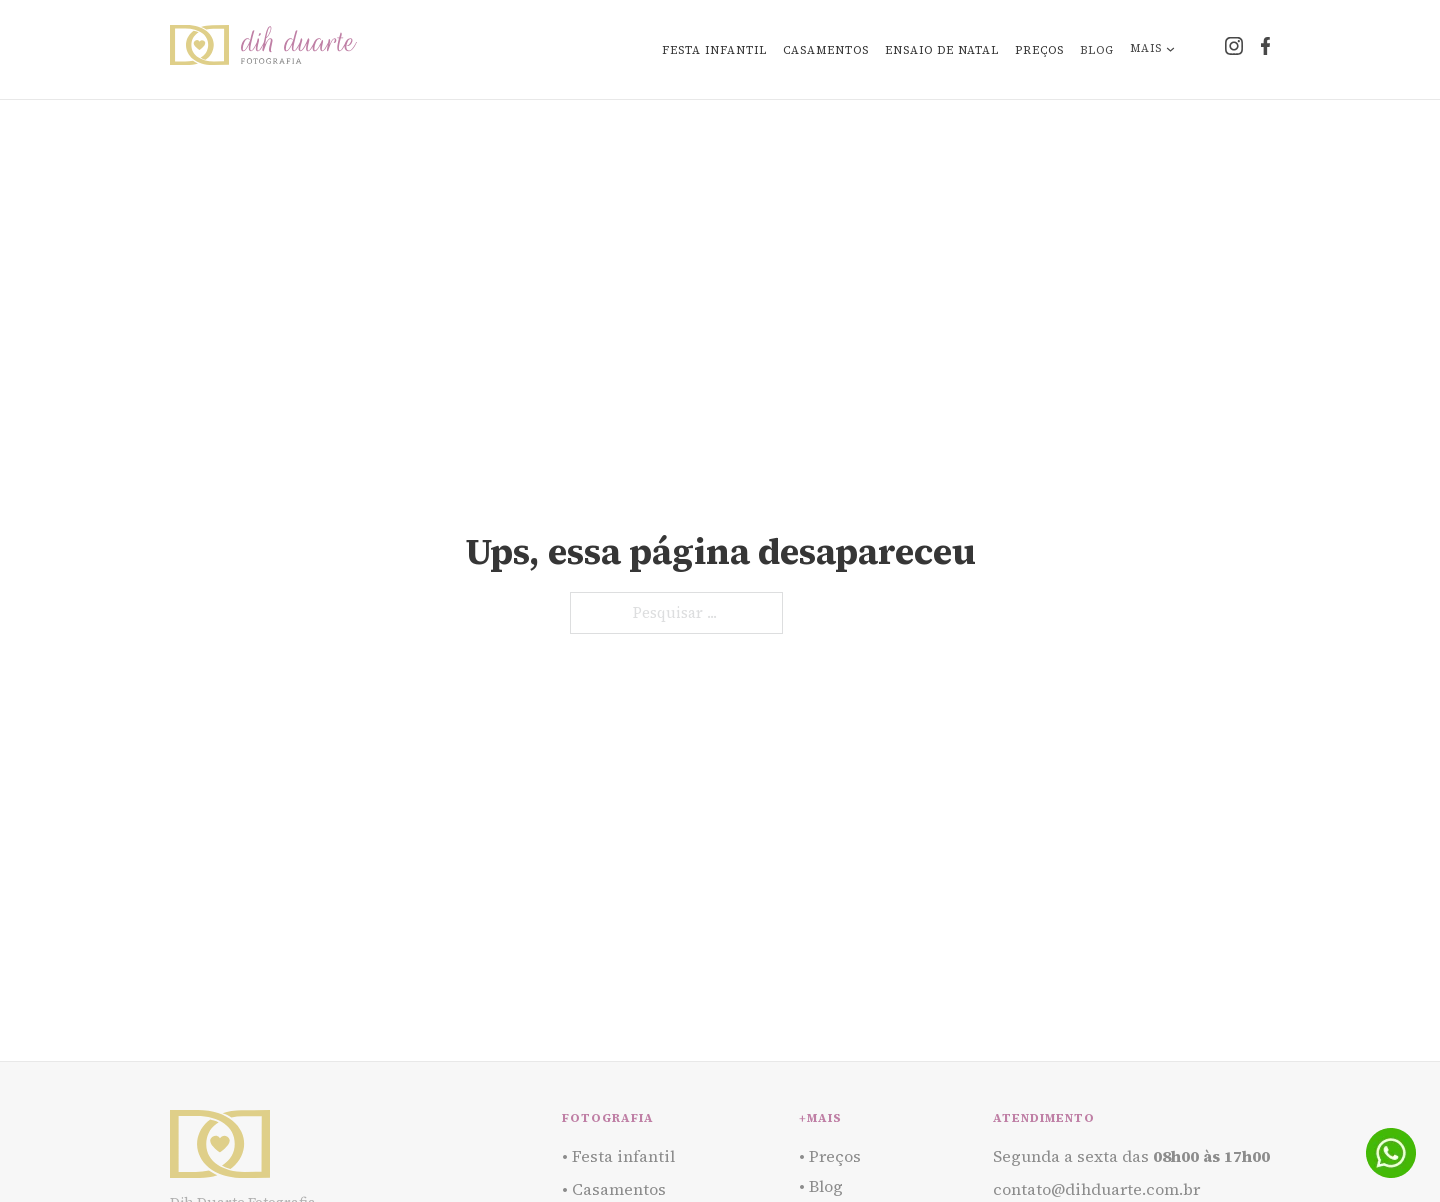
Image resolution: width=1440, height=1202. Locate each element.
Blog (1097, 50)
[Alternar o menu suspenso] (1170, 49)
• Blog (821, 1186)
